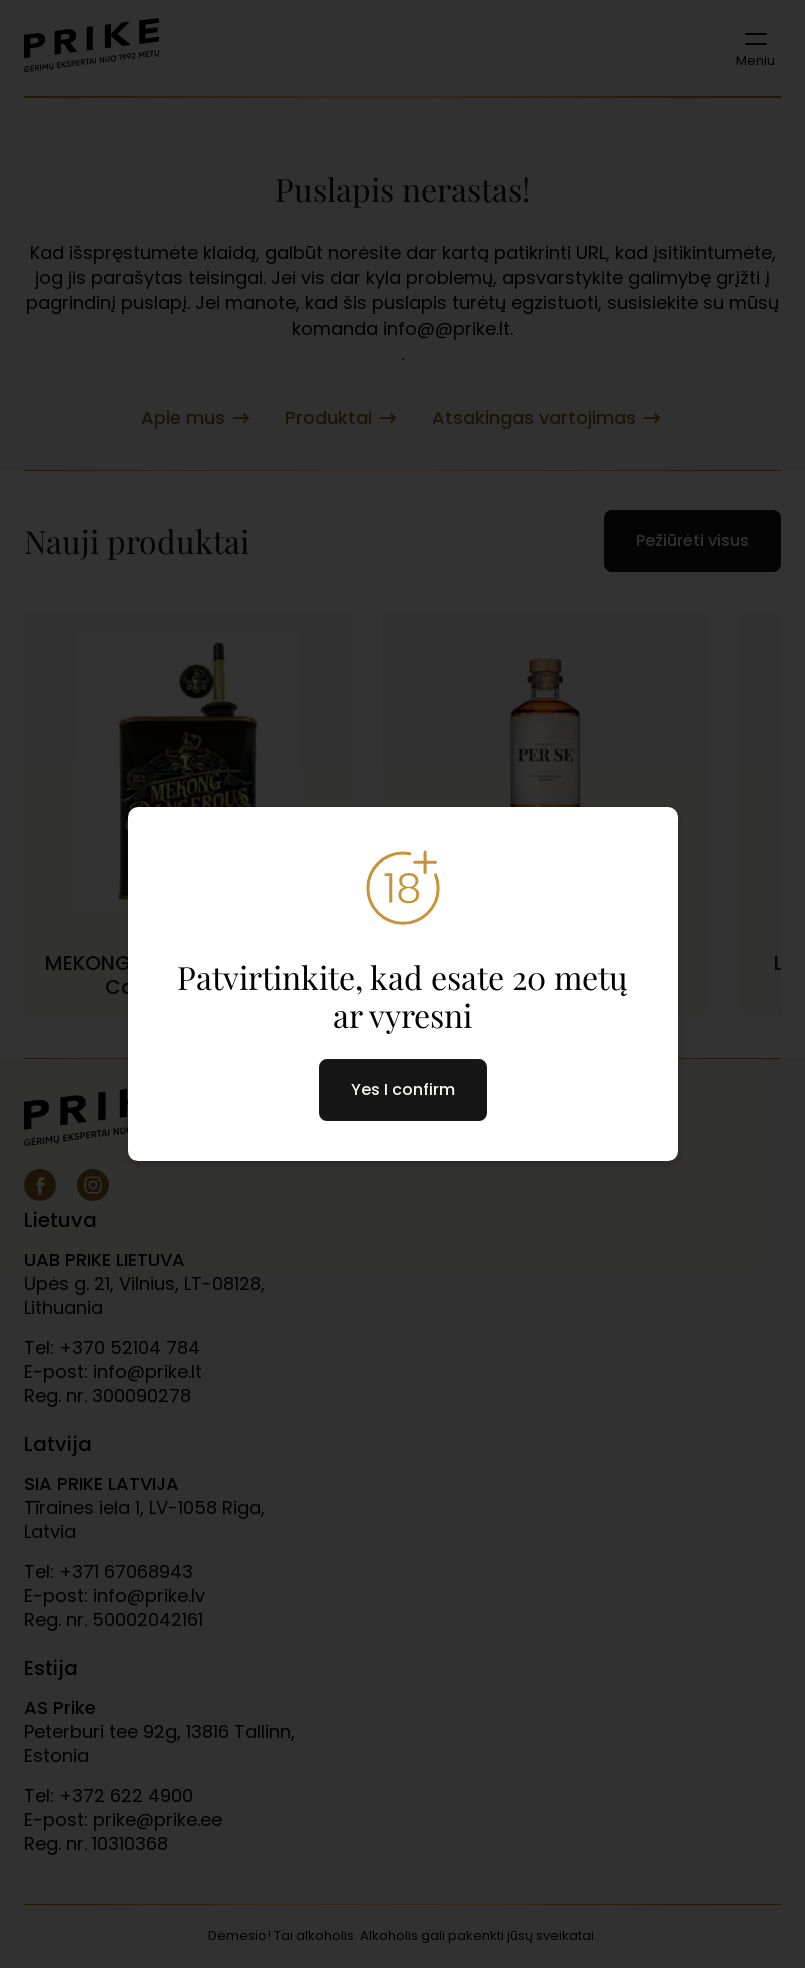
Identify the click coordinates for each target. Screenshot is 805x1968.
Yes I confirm (403, 1089)
